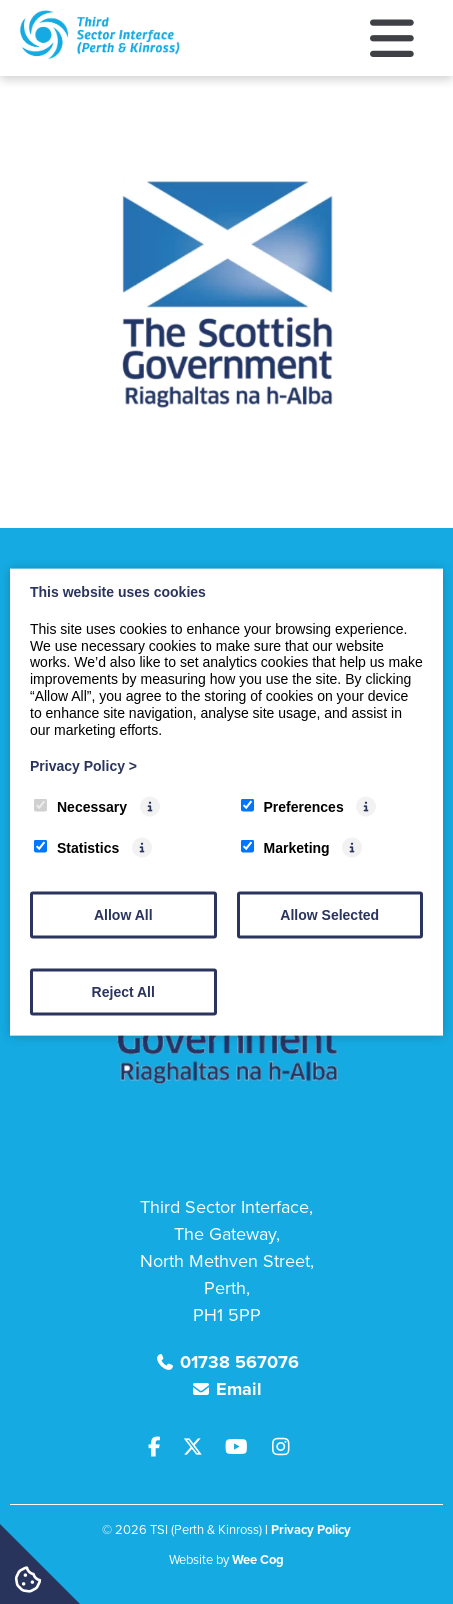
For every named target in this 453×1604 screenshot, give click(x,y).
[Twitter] (200, 1448)
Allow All (123, 914)
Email (239, 1389)
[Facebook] (163, 1448)
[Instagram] (285, 1448)
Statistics (76, 848)
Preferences (292, 807)
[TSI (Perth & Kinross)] (100, 53)
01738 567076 (239, 1362)
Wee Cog (258, 1559)
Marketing (285, 848)
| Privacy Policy (308, 1529)
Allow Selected (329, 914)
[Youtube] (244, 1448)
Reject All (123, 991)
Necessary (80, 807)
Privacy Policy (83, 766)
